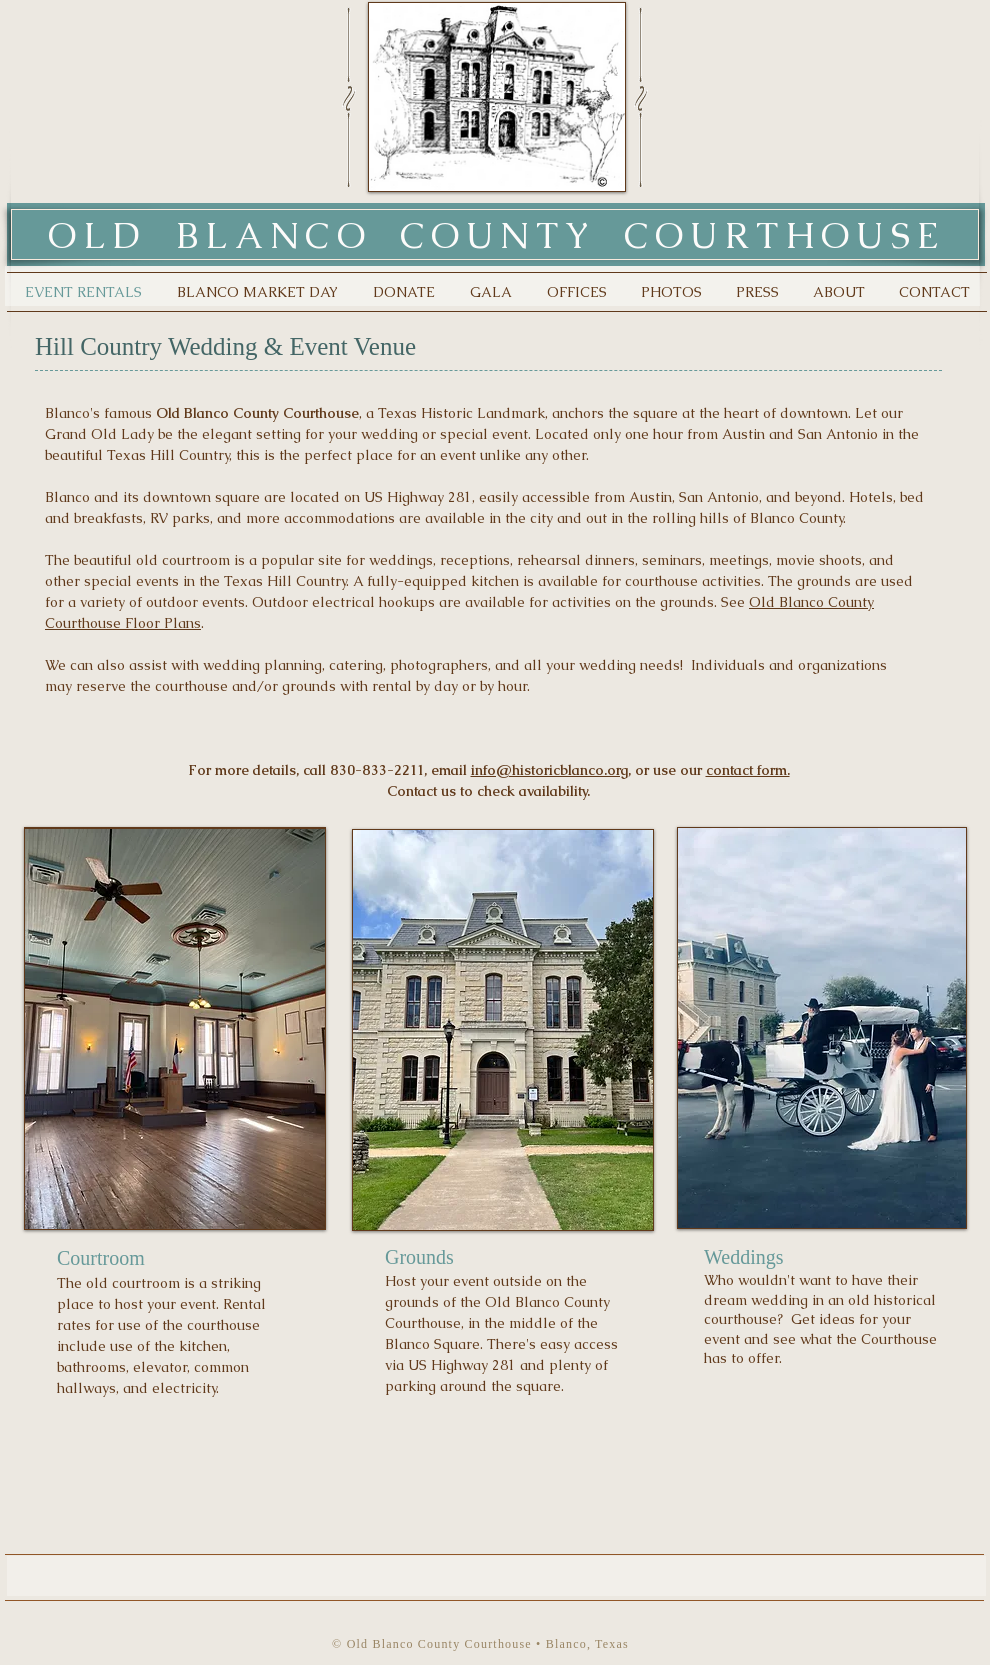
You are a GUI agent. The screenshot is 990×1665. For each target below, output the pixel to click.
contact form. (748, 770)
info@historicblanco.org (549, 770)
